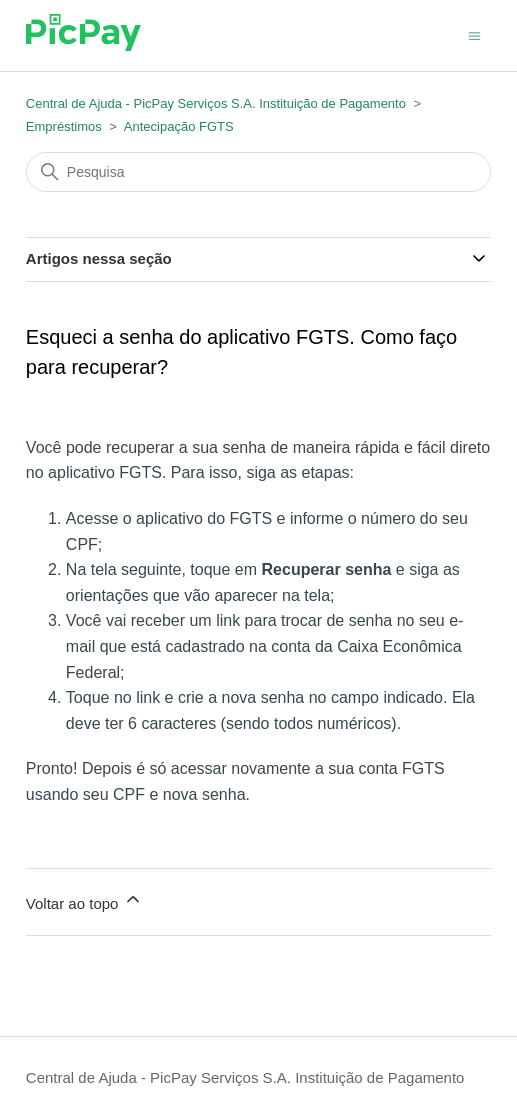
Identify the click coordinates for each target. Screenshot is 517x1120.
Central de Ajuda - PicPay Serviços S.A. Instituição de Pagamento (216, 103)
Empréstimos (64, 126)
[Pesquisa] (258, 172)
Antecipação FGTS (179, 126)
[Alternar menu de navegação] (474, 34)
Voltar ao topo (84, 900)
